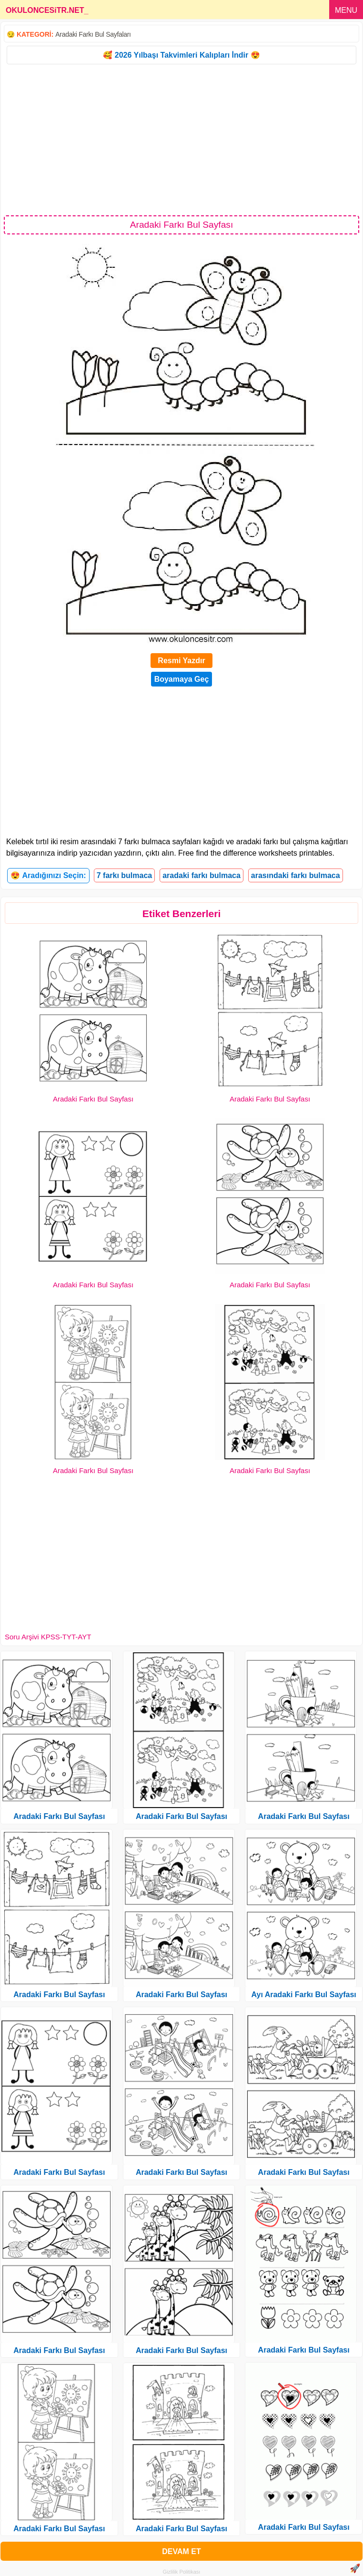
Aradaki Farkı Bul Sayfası (93, 1099)
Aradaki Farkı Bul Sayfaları (93, 34)
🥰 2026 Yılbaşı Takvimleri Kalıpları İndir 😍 (181, 55)
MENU (346, 10)
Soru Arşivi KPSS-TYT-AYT (48, 1637)
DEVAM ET (181, 2551)
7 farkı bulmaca (124, 875)
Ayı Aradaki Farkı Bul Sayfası (304, 1994)
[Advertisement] (181, 139)
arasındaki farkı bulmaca (295, 875)
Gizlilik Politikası (182, 2572)
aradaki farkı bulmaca (201, 875)
